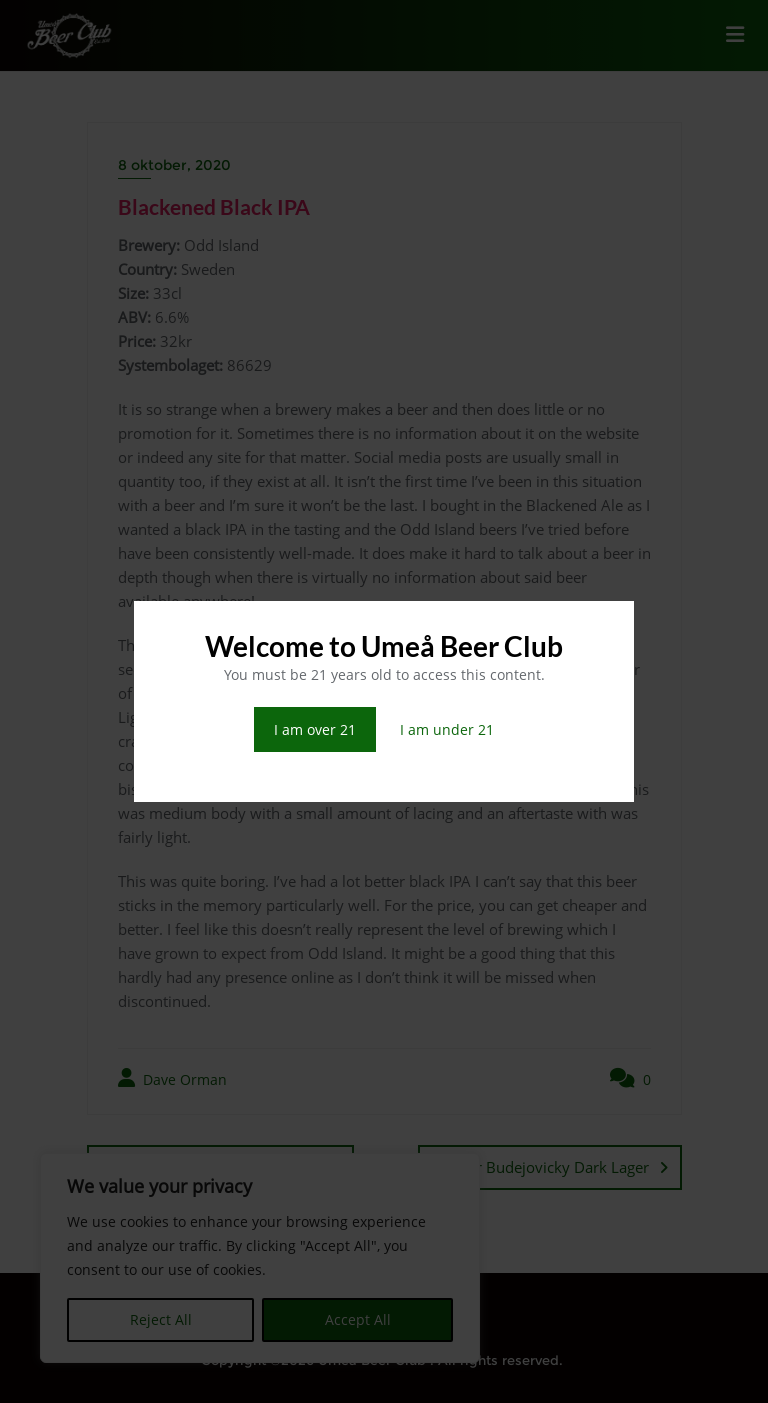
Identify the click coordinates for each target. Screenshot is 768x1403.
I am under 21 (447, 729)
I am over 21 (315, 729)
